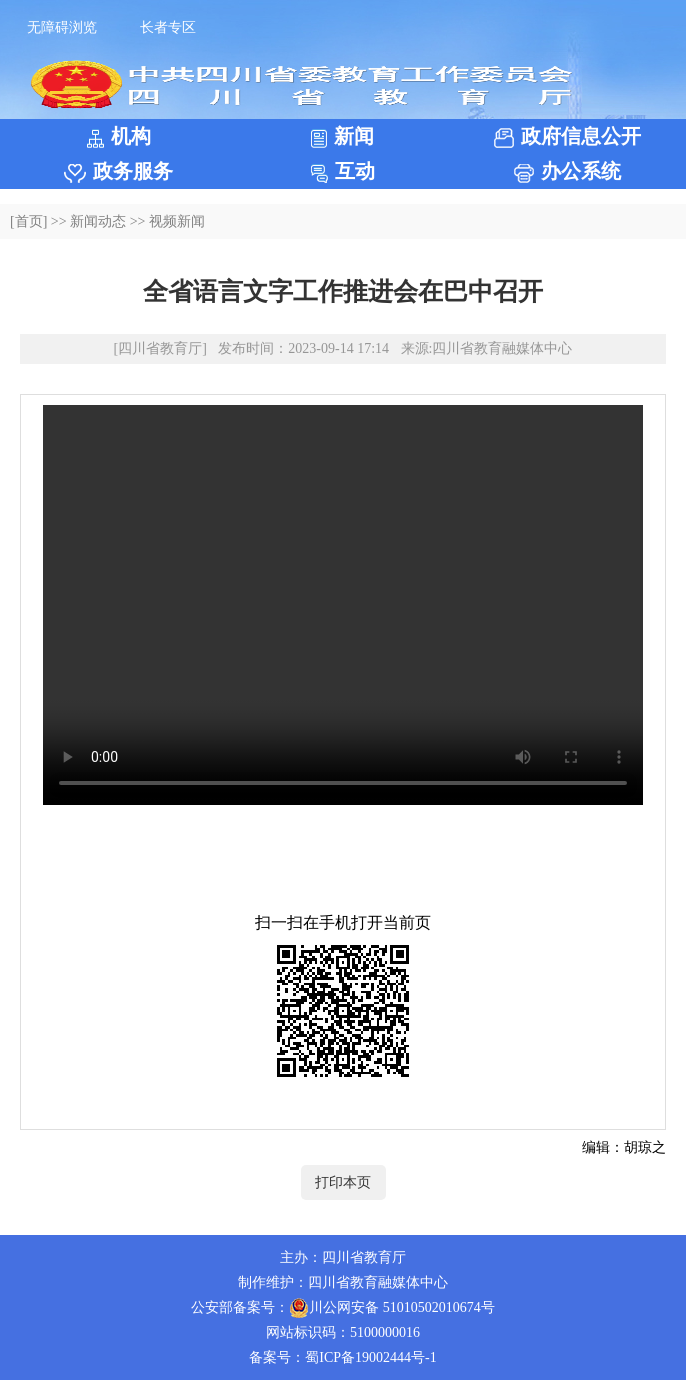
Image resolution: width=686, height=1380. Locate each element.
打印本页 (343, 1182)
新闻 (342, 136)
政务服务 (118, 171)
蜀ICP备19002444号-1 (370, 1357)
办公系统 (567, 171)
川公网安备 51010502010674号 (392, 1308)
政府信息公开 (567, 136)
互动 (343, 171)
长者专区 (168, 27)
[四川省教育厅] (160, 348)
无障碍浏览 (62, 27)
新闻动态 (98, 221)
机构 (119, 136)
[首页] (28, 221)
